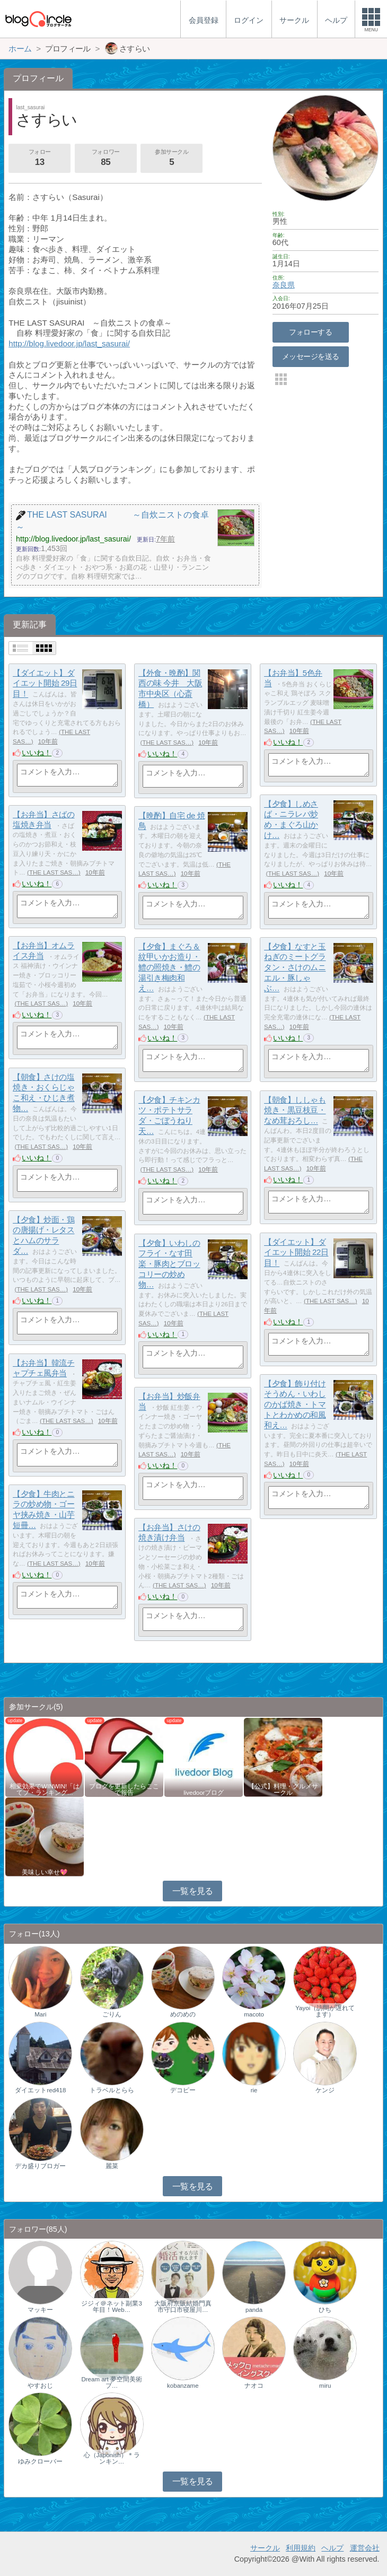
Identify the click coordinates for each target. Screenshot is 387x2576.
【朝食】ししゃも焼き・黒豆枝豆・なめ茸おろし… (295, 1110)
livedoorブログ (203, 1792)
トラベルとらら (112, 2090)
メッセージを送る (310, 356)
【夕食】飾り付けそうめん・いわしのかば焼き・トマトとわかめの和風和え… (295, 1404)
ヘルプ (332, 2548)
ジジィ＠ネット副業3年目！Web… (111, 2306)
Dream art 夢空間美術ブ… (111, 2382)
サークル (265, 2548)
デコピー (183, 2090)
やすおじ (40, 2385)
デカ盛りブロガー (40, 2166)
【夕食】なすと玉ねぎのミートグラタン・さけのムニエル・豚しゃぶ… (295, 967)
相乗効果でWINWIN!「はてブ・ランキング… (45, 1789)
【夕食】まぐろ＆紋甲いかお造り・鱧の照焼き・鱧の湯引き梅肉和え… (169, 967)
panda (253, 2310)
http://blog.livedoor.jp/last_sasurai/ (69, 343)
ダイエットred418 (40, 2090)
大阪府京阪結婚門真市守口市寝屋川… (183, 2306)
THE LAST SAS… (166, 742)
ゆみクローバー (40, 2461)
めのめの (183, 2014)
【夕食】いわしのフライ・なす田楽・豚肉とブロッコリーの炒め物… (169, 1263)
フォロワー (105, 159)
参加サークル (172, 159)
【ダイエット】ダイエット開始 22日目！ (296, 1252)
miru (325, 2385)
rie (254, 2090)
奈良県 (283, 285)
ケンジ (325, 2090)
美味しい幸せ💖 (44, 1872)
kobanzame (183, 2385)
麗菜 (111, 2166)
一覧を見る (192, 1891)
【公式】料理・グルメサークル (283, 1789)
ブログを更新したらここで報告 (124, 1789)
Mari (40, 2014)
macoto (254, 2014)
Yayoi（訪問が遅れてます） (325, 2011)
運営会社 (365, 2548)
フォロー (40, 159)
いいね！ (36, 752)
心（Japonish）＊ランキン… (112, 2458)
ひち (325, 2310)
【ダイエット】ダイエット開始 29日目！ (45, 683)
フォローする (310, 332)
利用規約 (300, 2548)
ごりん (111, 2014)
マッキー (40, 2310)
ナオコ (253, 2385)
